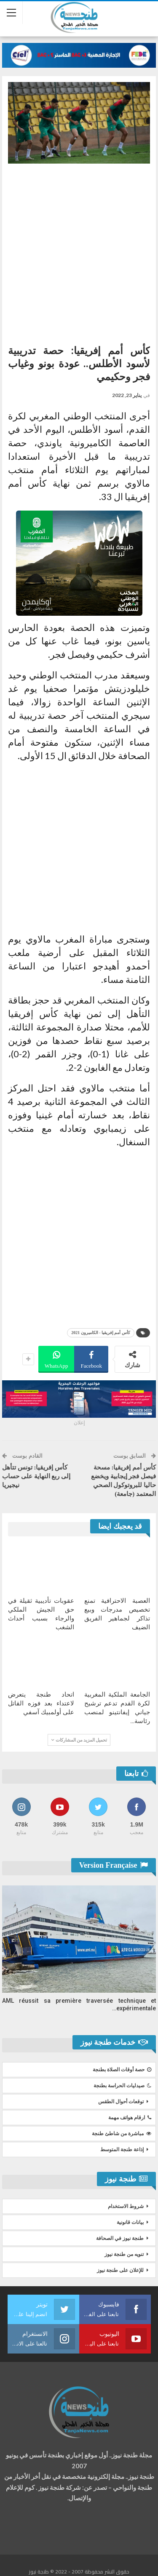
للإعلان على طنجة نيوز (120, 2270)
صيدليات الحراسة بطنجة (122, 2086)
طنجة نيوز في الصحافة (120, 2238)
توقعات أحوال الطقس (121, 2102)
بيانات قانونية (130, 2222)
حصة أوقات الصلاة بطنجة (122, 2070)
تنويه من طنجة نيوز (124, 2254)
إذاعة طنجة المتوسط (122, 2149)
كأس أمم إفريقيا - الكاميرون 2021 (100, 1332)
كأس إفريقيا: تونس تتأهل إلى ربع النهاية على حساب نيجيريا (36, 1476)
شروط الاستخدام (126, 2206)
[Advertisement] (79, 251)
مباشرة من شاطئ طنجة (121, 2134)
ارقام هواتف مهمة (129, 2118)
